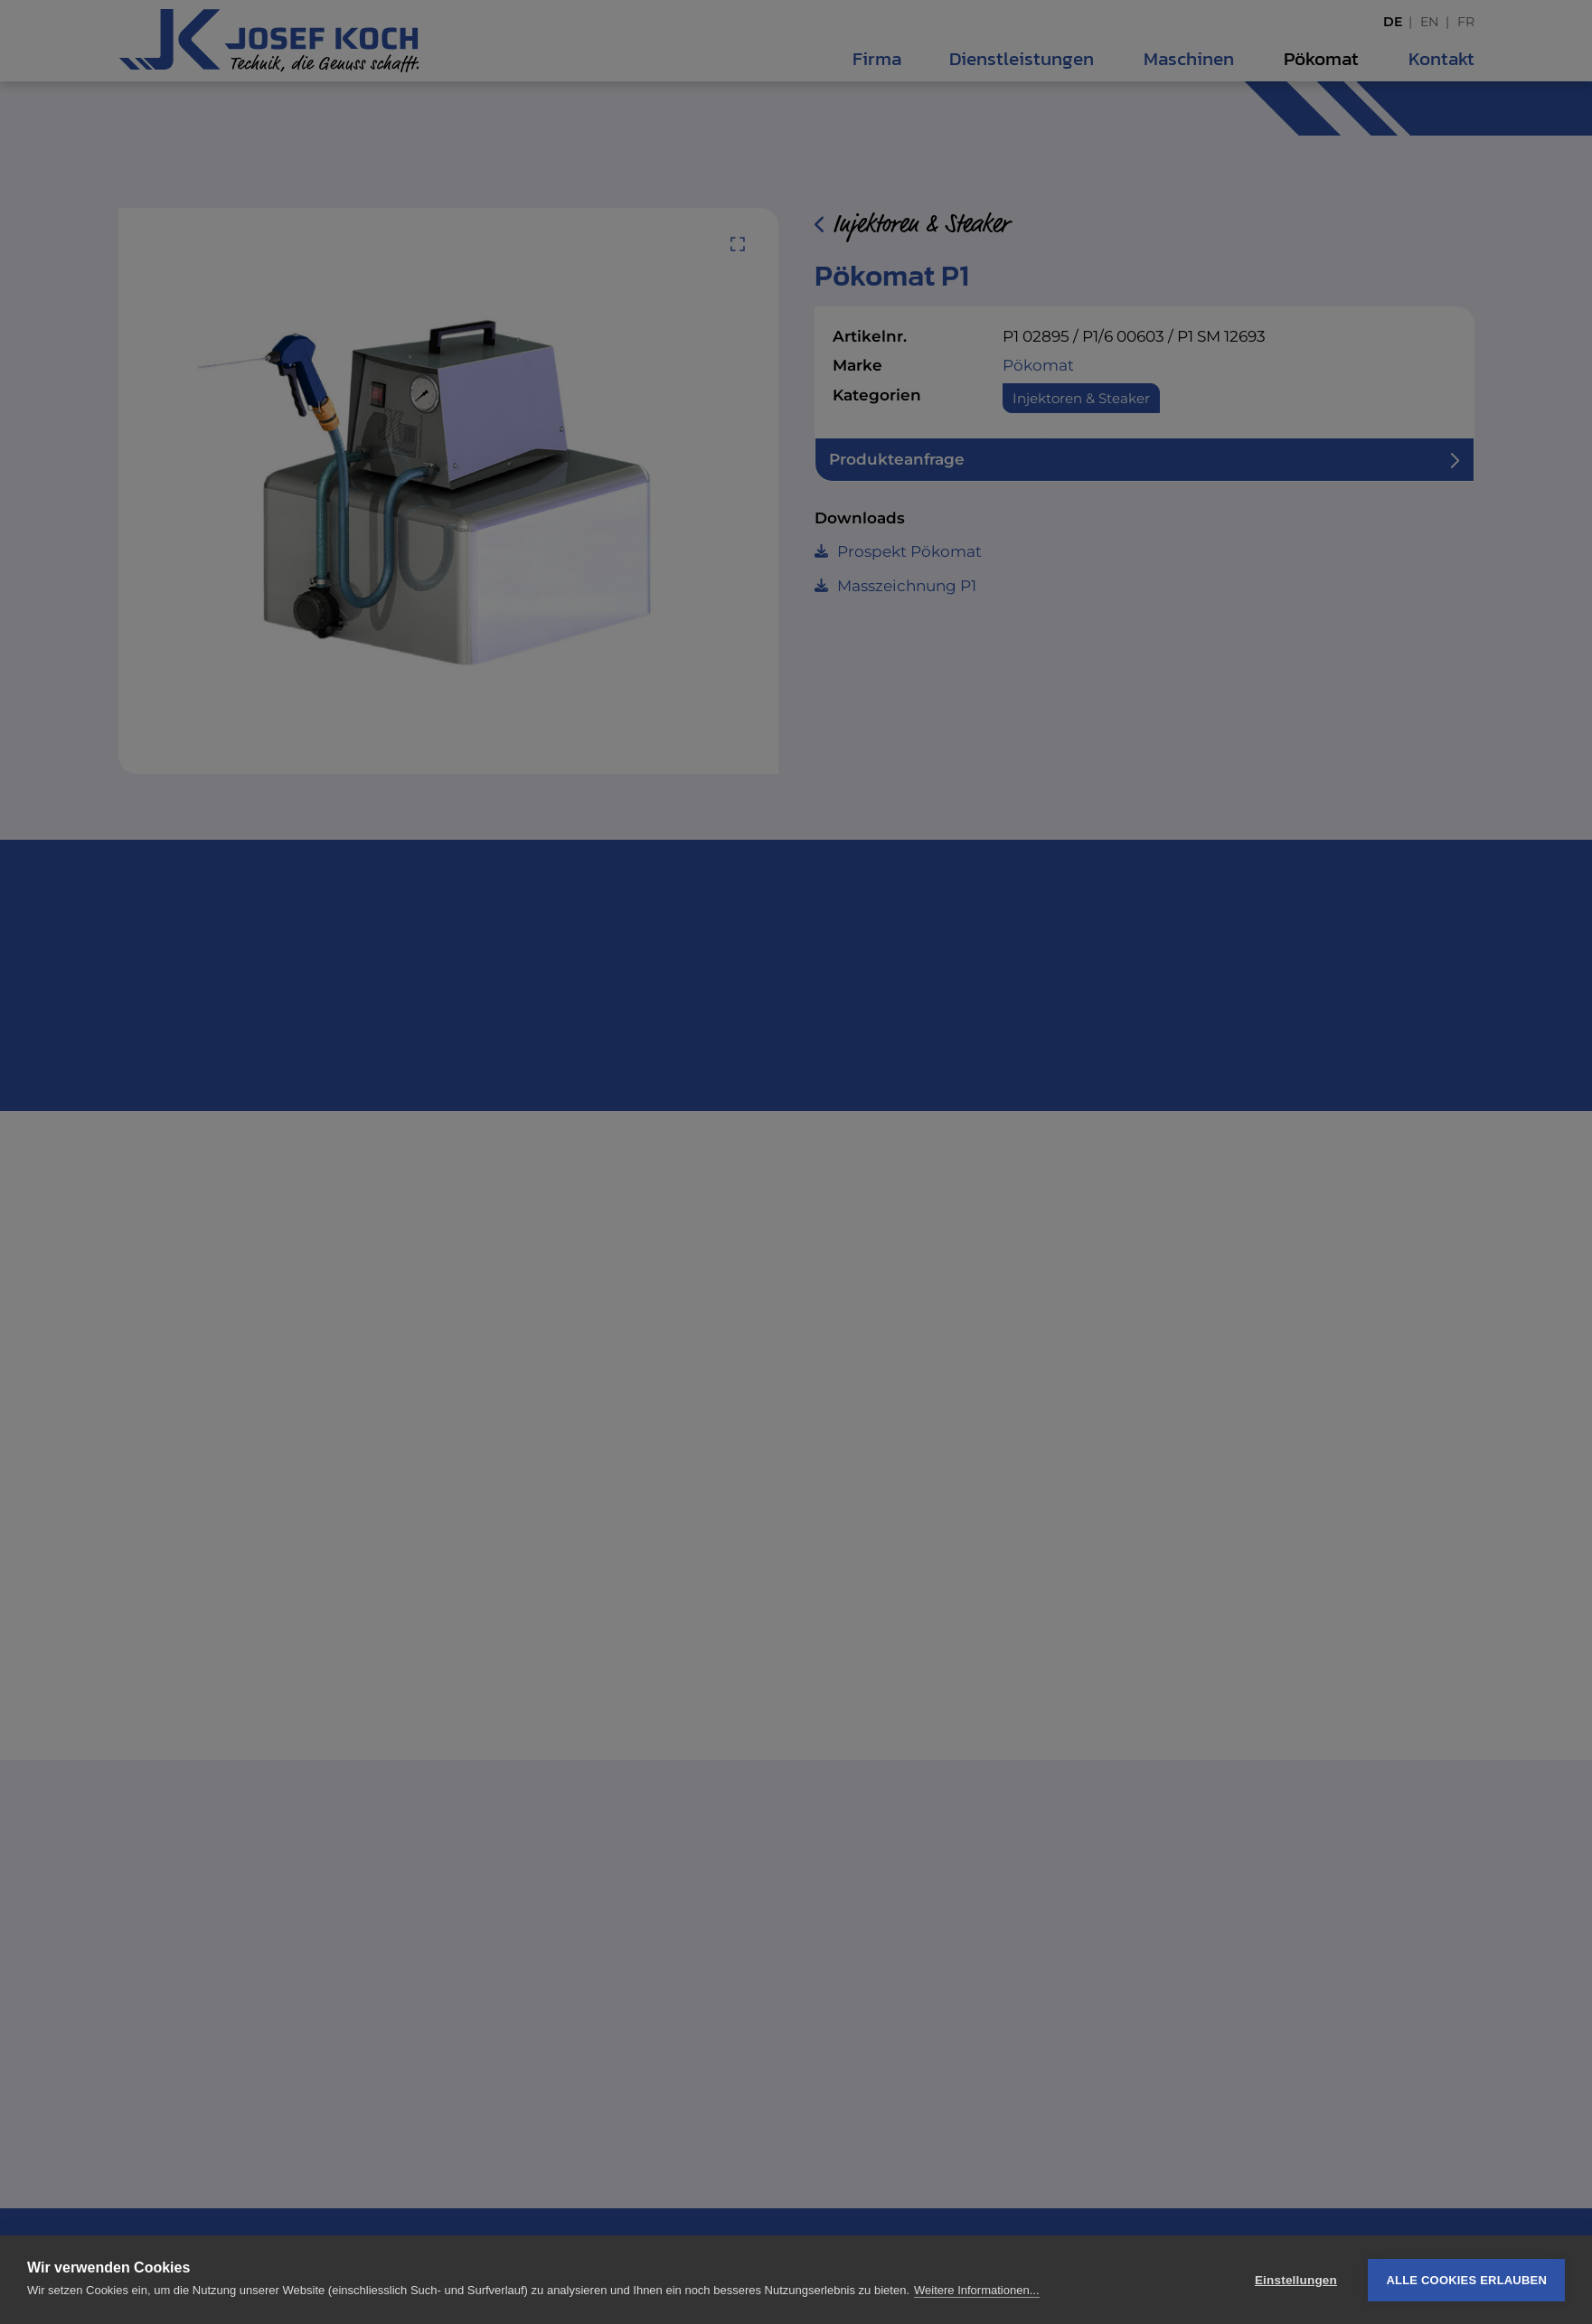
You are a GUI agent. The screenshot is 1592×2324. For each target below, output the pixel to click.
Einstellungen (1296, 2280)
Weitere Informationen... (977, 2290)
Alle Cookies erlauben (1466, 2280)
